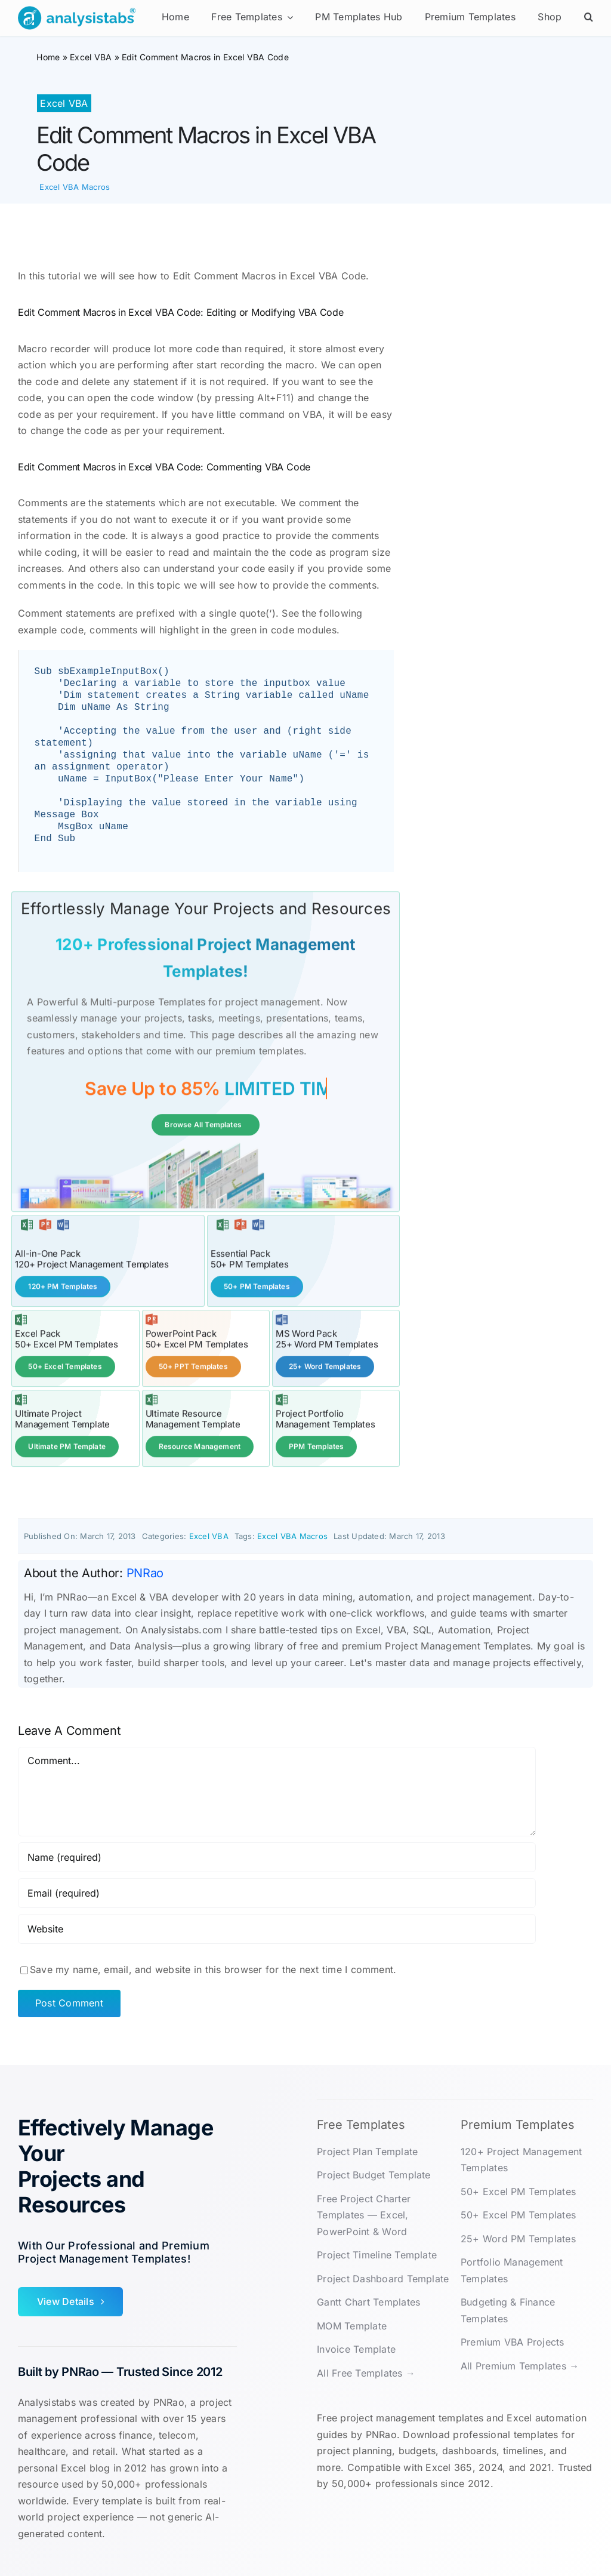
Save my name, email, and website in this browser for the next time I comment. (213, 1968)
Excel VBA (91, 57)
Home (48, 57)
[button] (588, 18)
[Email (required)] (277, 1892)
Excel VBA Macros (74, 187)
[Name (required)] (277, 1856)
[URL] (277, 1928)
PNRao (145, 1572)
